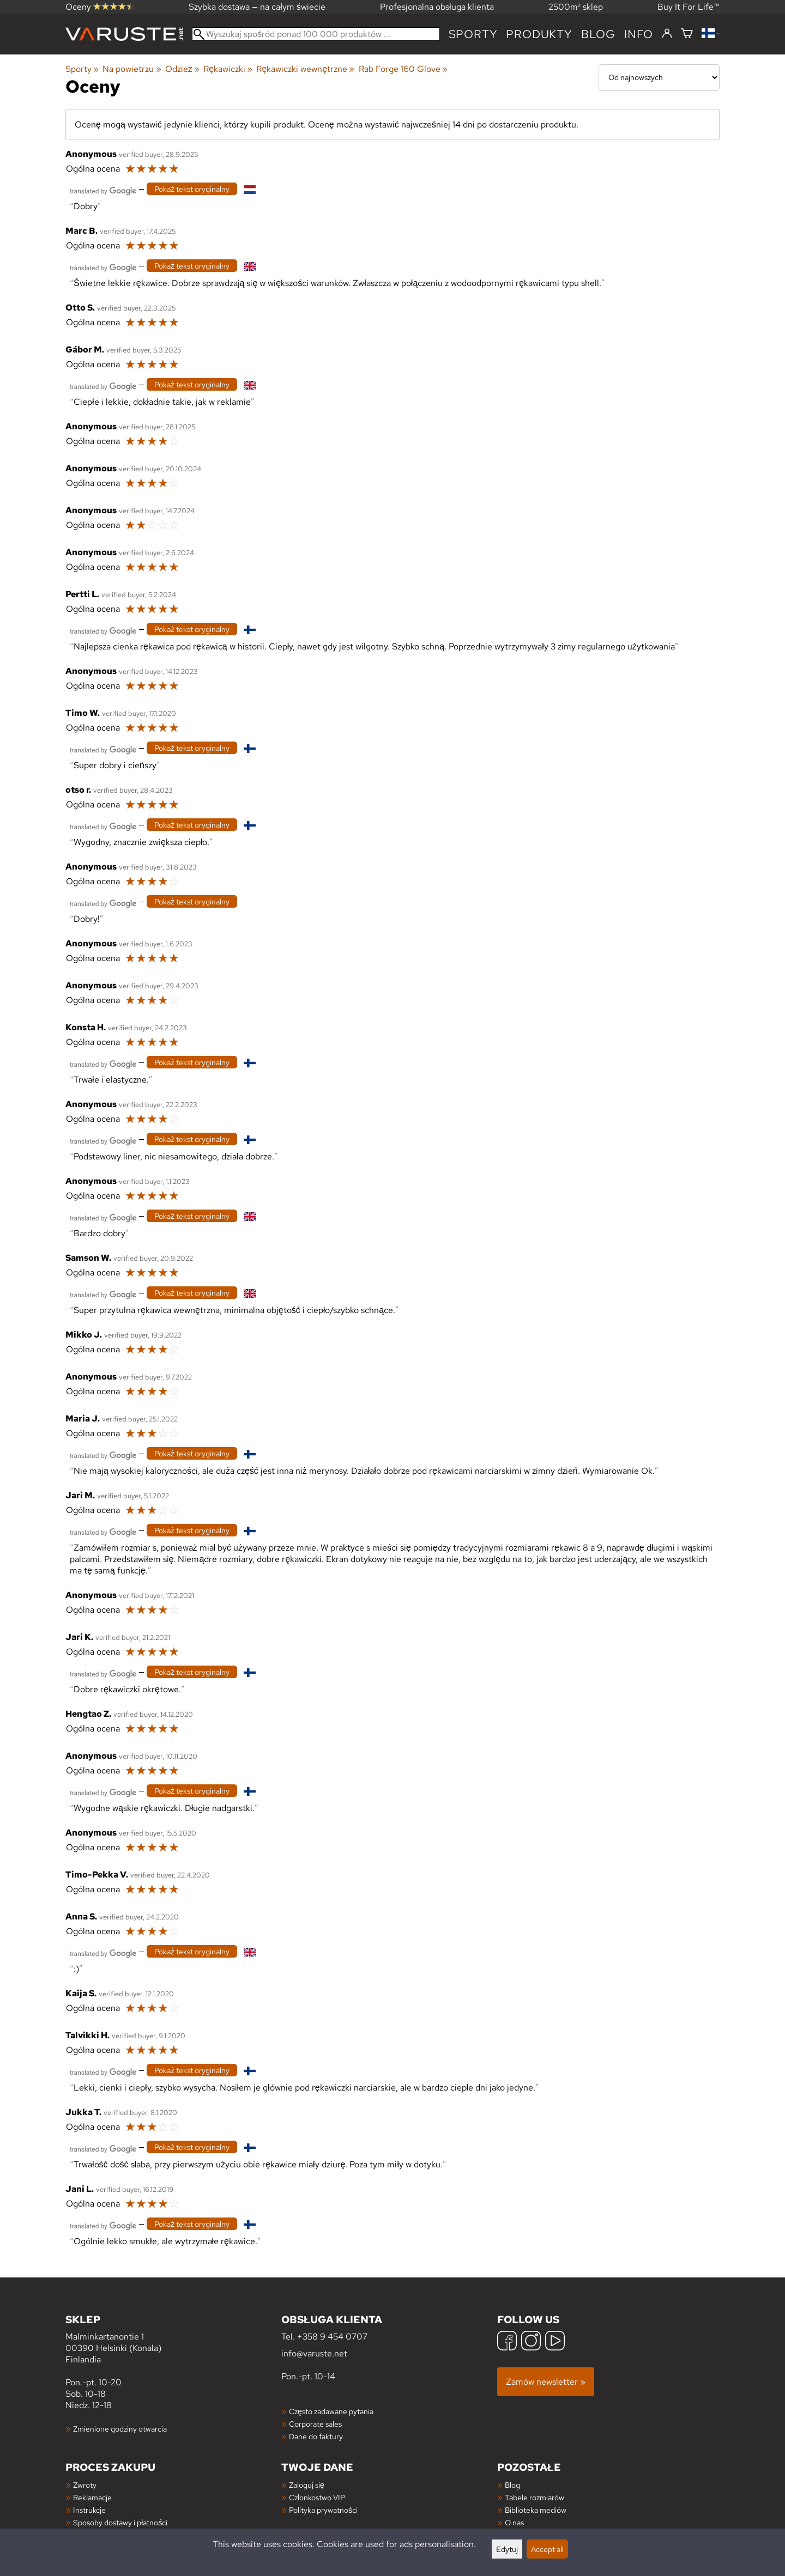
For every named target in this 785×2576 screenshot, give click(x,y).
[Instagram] (531, 2342)
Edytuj (507, 2549)
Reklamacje (92, 2497)
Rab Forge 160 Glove (403, 69)
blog (598, 34)
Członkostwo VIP (317, 2497)
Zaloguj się (306, 2485)
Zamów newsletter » (545, 2381)
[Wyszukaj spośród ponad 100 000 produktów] (316, 34)
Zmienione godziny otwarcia (120, 2428)
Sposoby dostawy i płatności (120, 2522)
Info (638, 34)
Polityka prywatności (323, 2510)
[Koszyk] (687, 34)
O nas (514, 2522)
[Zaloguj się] (667, 33)
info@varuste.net (314, 2353)
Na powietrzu (131, 69)
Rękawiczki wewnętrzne (305, 69)
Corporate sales (315, 2424)
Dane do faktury (316, 2436)
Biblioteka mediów (535, 2510)
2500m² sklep (575, 7)
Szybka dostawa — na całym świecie (257, 7)
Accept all (547, 2549)
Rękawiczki (227, 69)
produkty (539, 34)
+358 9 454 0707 (332, 2336)
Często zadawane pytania (331, 2411)
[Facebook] (507, 2342)
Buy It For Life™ (688, 7)
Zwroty (84, 2485)
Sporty (473, 34)
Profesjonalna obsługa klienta (437, 7)
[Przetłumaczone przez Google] (103, 190)
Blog (512, 2485)
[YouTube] (555, 2342)
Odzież (182, 69)
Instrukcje (89, 2510)
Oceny (99, 7)
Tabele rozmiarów (534, 2497)
